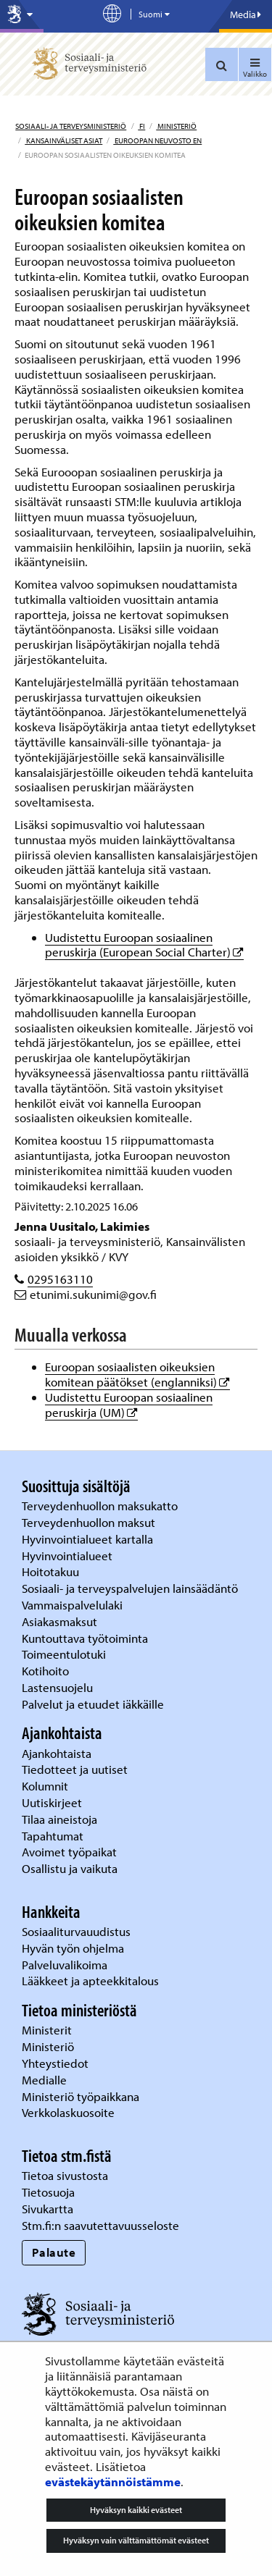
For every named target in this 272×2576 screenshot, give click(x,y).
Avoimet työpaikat (69, 1851)
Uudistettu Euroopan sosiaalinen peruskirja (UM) (129, 1404)
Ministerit (48, 2029)
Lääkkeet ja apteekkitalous (90, 1980)
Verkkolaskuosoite (70, 2112)
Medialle (46, 2079)
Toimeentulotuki (65, 1654)
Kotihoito (45, 1670)
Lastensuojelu (59, 1687)
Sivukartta (47, 2208)
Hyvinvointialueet (68, 1555)
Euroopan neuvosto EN (157, 140)
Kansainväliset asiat (63, 140)
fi (141, 126)
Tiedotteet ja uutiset (76, 1769)
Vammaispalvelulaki (73, 1604)
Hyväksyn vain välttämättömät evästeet (136, 2540)
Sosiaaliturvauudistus (76, 1931)
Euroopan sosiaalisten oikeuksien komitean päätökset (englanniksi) (137, 1374)
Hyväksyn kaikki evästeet (136, 2509)
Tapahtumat (52, 1835)
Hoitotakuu (52, 1571)
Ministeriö (176, 126)
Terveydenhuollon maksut (90, 1522)
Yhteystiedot (56, 2063)
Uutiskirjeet (53, 1802)
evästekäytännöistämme (113, 2481)
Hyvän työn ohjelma (73, 1948)
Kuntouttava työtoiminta (85, 1638)
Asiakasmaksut (59, 1621)
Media (245, 14)
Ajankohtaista (56, 1753)
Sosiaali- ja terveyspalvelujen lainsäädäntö (131, 1588)
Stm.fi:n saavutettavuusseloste (100, 2225)
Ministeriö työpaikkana (82, 2096)
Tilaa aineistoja (59, 1819)
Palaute (54, 2252)
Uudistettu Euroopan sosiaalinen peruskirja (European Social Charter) (144, 945)
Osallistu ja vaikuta (70, 1868)
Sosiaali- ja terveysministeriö (70, 126)
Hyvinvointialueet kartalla (89, 1538)
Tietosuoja (48, 2192)
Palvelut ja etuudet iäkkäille (93, 1704)
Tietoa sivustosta (65, 2175)
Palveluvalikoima (64, 1964)
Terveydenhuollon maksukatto (101, 1505)
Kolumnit (46, 1785)
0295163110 (60, 1279)
